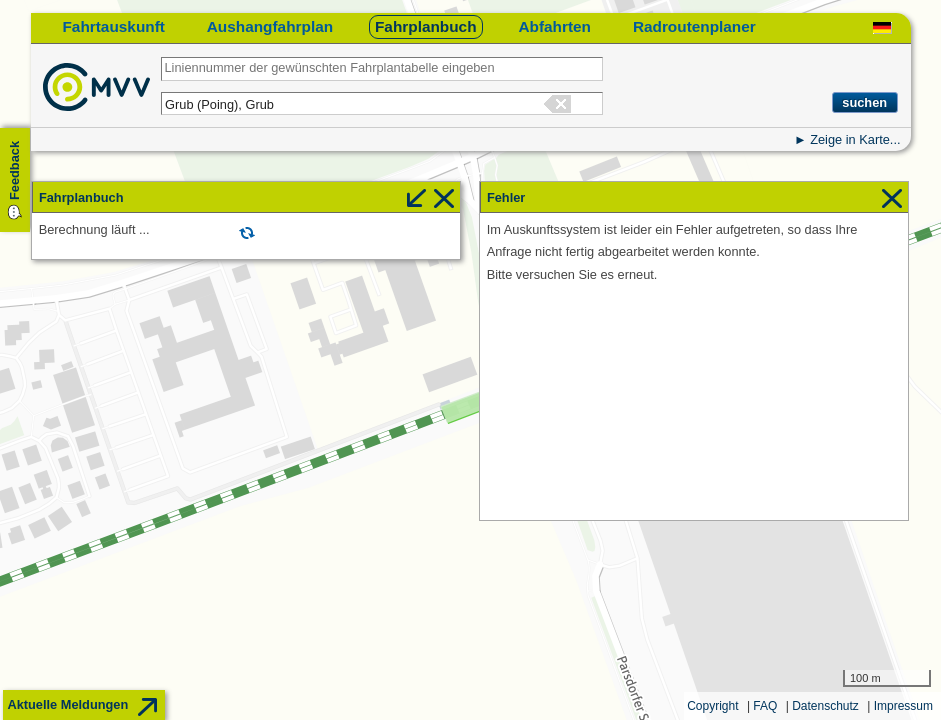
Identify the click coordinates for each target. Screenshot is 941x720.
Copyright (712, 706)
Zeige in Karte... (855, 139)
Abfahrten (554, 26)
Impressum (903, 706)
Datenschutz (825, 706)
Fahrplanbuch (426, 26)
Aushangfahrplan (270, 26)
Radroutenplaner (694, 26)
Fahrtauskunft (113, 26)
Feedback (14, 170)
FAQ (765, 706)
